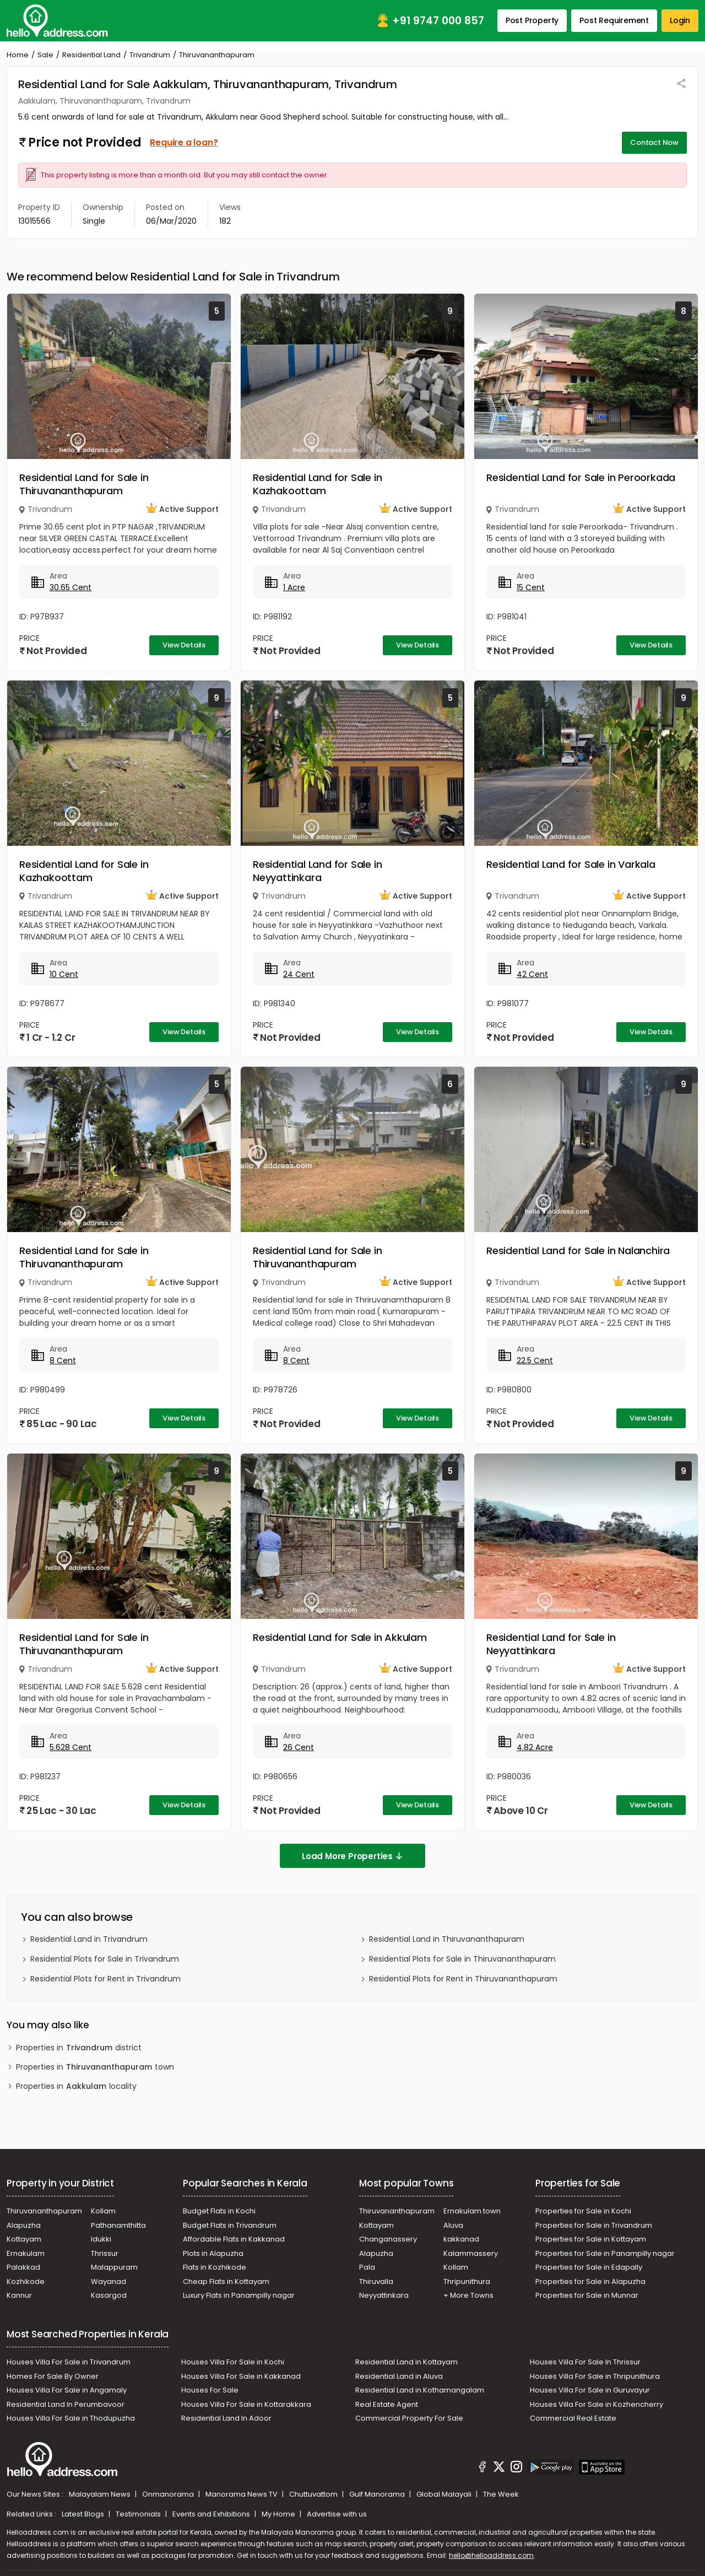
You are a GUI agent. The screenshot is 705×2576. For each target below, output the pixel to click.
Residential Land (91, 55)
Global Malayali (444, 2494)
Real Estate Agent (386, 2404)
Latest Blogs (84, 2514)
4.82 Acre (535, 1747)
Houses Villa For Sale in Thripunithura (595, 2376)
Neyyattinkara (384, 2295)
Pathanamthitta (118, 2225)
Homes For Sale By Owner (53, 2376)
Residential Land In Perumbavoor (65, 2404)
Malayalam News (100, 2494)
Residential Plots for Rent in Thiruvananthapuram (463, 1978)
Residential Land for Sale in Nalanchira (578, 1250)
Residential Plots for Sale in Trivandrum (104, 1958)
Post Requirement (614, 20)
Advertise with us (337, 2514)
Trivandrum (149, 55)
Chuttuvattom (314, 2494)
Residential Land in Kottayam (406, 2362)
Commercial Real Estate (573, 2418)
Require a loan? (184, 142)
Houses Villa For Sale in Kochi (232, 2362)
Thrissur (104, 2253)
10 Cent (64, 974)
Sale (45, 55)
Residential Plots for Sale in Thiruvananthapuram (462, 1958)
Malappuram (114, 2267)
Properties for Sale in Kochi (583, 2211)
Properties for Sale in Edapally (588, 2267)
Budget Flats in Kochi (219, 2211)
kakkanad (461, 2239)
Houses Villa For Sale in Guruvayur (590, 2390)
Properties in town (95, 2067)
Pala (367, 2267)
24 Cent (298, 974)
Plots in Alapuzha (213, 2253)
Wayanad (108, 2281)
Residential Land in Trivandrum (89, 1939)
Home (18, 55)
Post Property (532, 20)
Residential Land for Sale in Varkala (570, 864)
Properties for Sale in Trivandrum (593, 2225)
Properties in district (79, 2048)
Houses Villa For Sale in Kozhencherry (596, 2404)
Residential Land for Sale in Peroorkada (580, 477)
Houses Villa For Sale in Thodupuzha (71, 2418)
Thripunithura (466, 2281)
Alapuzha (24, 2225)
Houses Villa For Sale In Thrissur (585, 2362)
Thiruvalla (376, 2281)
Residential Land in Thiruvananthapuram (446, 1939)
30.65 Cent (70, 587)
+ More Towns (468, 2295)
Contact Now (654, 142)
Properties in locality (76, 2086)
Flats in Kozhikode (214, 2267)
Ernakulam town (472, 2211)
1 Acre (294, 587)
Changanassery (388, 2239)
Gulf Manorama (377, 2494)
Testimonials (139, 2514)
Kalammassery (470, 2253)
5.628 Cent (70, 1747)
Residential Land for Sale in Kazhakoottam (317, 484)
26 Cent (298, 1747)
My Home (279, 2514)
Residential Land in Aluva (399, 2376)
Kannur (19, 2295)
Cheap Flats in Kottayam (226, 2281)
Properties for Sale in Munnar (586, 2295)
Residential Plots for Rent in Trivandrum (105, 1978)
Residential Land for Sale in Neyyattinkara (317, 870)
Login (680, 20)
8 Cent (63, 1360)
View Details (183, 645)
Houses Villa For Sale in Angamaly (67, 2390)
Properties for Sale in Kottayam (590, 2239)
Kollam (103, 2211)
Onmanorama (169, 2494)
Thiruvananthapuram (44, 2211)
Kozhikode (26, 2281)
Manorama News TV (242, 2494)
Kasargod (109, 2295)
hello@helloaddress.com (491, 2555)
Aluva (453, 2225)
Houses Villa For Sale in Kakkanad (241, 2376)
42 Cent (532, 974)
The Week (501, 2494)
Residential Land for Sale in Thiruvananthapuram (83, 484)
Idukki (101, 2239)
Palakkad (23, 2267)
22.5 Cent (535, 1360)
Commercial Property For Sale (409, 2418)
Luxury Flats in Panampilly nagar (239, 2295)
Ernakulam (26, 2253)
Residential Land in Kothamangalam (419, 2390)
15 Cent (531, 587)
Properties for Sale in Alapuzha (590, 2281)
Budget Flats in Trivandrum (229, 2225)
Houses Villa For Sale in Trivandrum (69, 2362)
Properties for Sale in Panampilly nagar (605, 2253)
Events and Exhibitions (212, 2514)
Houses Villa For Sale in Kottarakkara (246, 2404)
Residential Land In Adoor (226, 2418)
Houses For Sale (209, 2390)
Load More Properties (352, 1856)
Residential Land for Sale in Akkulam (340, 1637)
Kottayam (24, 2239)
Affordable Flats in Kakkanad (234, 2239)
